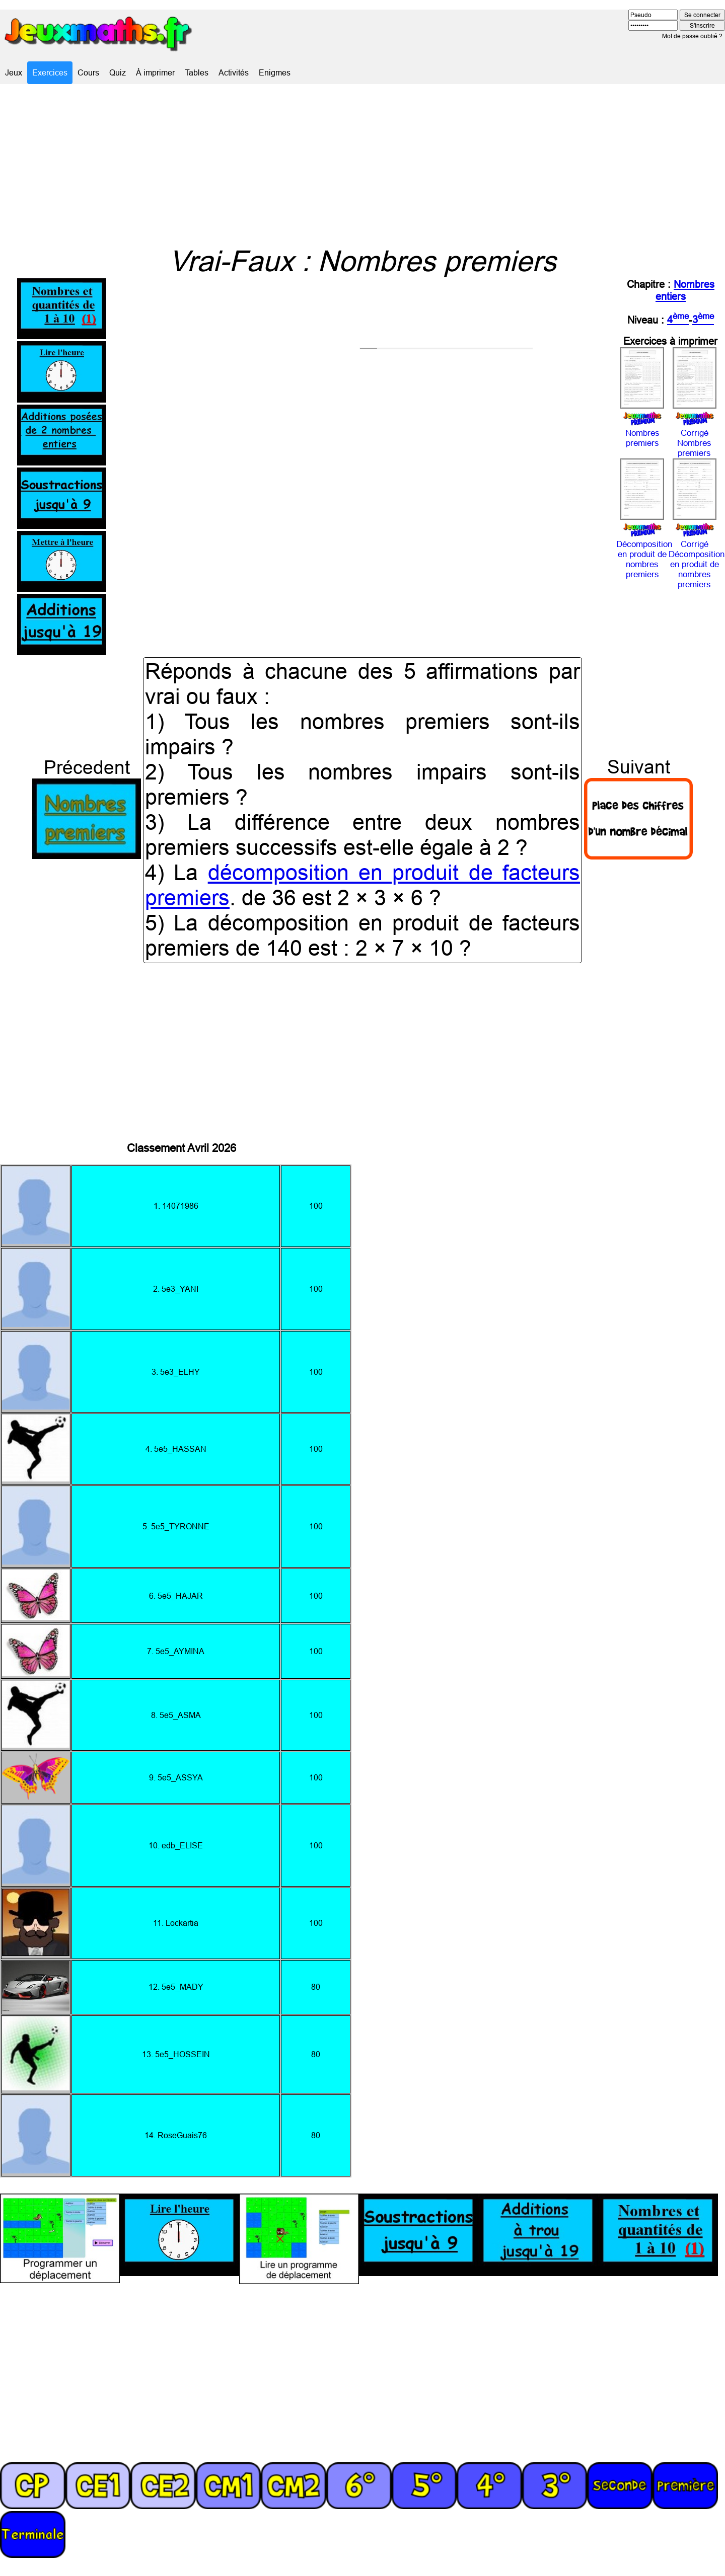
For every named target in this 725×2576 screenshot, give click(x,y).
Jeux (13, 72)
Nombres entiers (685, 290)
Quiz (117, 72)
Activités (234, 72)
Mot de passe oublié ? (692, 36)
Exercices (49, 72)
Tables (196, 72)
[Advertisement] (362, 164)
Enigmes (275, 72)
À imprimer (155, 72)
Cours (88, 72)
